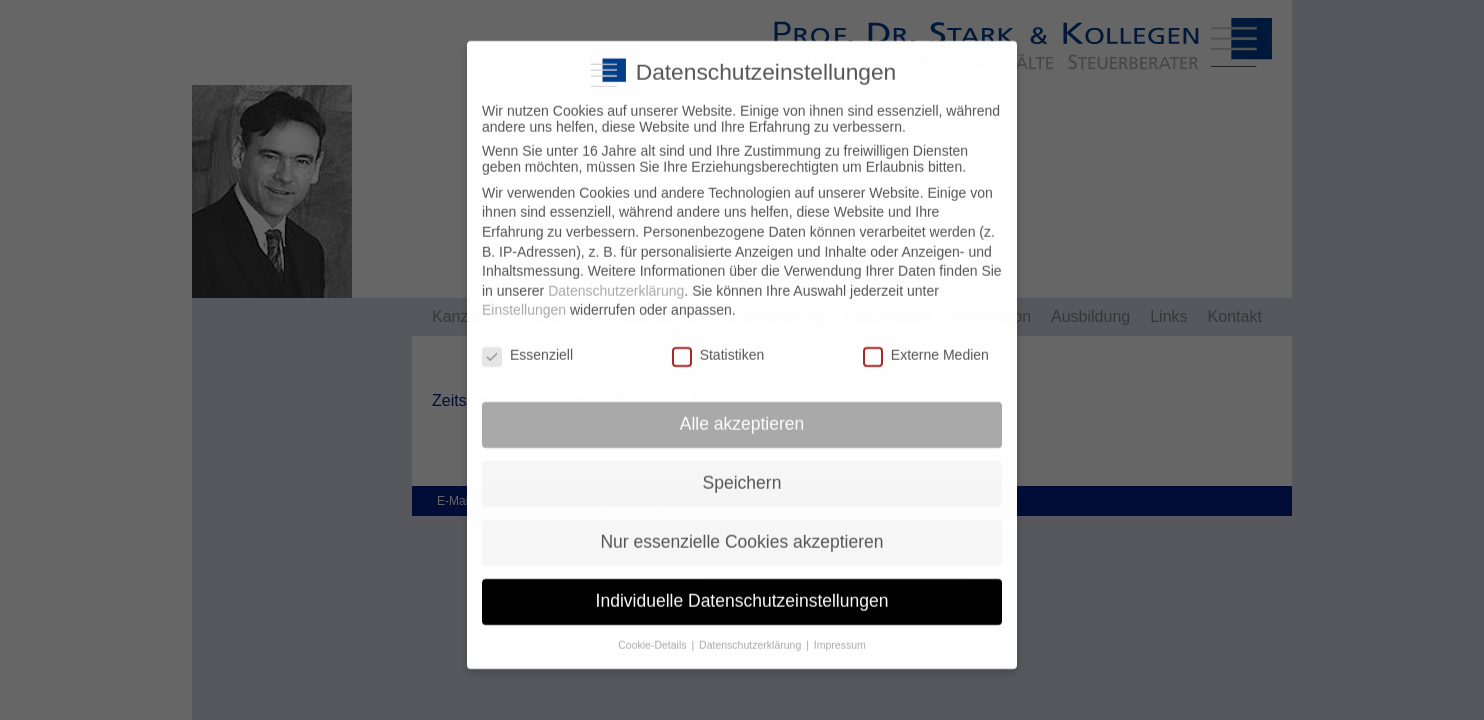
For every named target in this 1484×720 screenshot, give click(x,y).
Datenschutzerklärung (616, 278)
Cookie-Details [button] (653, 631)
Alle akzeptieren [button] (742, 411)
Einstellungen (524, 297)
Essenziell (527, 342)
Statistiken (718, 342)
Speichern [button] (742, 470)
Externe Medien (926, 342)
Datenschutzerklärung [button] (751, 631)
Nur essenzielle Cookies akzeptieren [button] (741, 529)
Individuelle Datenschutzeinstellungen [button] (742, 588)
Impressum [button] (840, 631)
